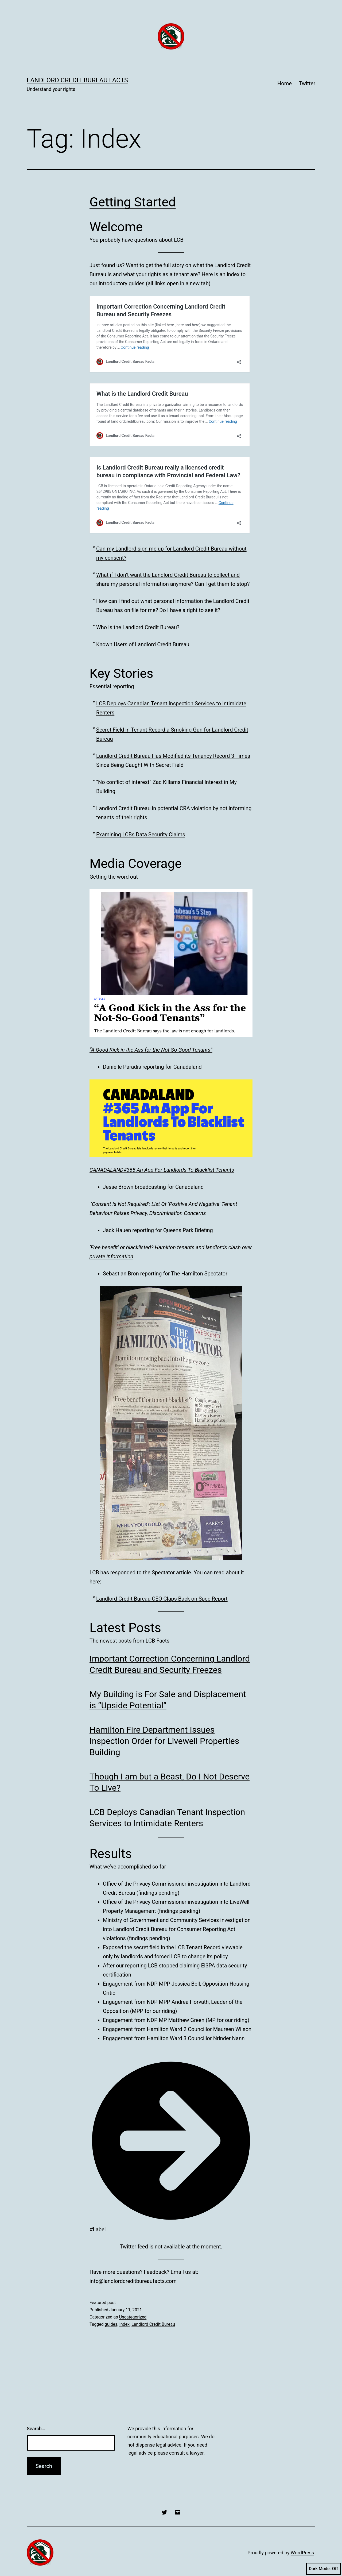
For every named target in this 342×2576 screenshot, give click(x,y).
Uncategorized (132, 2317)
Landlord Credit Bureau (153, 2324)
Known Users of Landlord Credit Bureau (142, 644)
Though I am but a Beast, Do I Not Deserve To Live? (170, 1782)
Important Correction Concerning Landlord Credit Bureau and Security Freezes (170, 1664)
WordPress (302, 2552)
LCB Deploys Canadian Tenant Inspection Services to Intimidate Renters (167, 1817)
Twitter (307, 83)
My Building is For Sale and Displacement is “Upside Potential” (168, 1699)
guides (111, 2324)
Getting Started (133, 202)
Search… (36, 2428)
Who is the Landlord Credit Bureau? (137, 627)
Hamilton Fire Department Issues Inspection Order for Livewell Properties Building (164, 1741)
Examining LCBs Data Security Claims (140, 834)
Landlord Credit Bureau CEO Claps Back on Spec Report (162, 1598)
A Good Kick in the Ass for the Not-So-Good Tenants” (151, 1050)
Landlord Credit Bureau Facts (77, 80)
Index (124, 2324)
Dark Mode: (323, 2569)
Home (284, 83)
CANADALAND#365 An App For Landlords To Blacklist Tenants (162, 1170)
